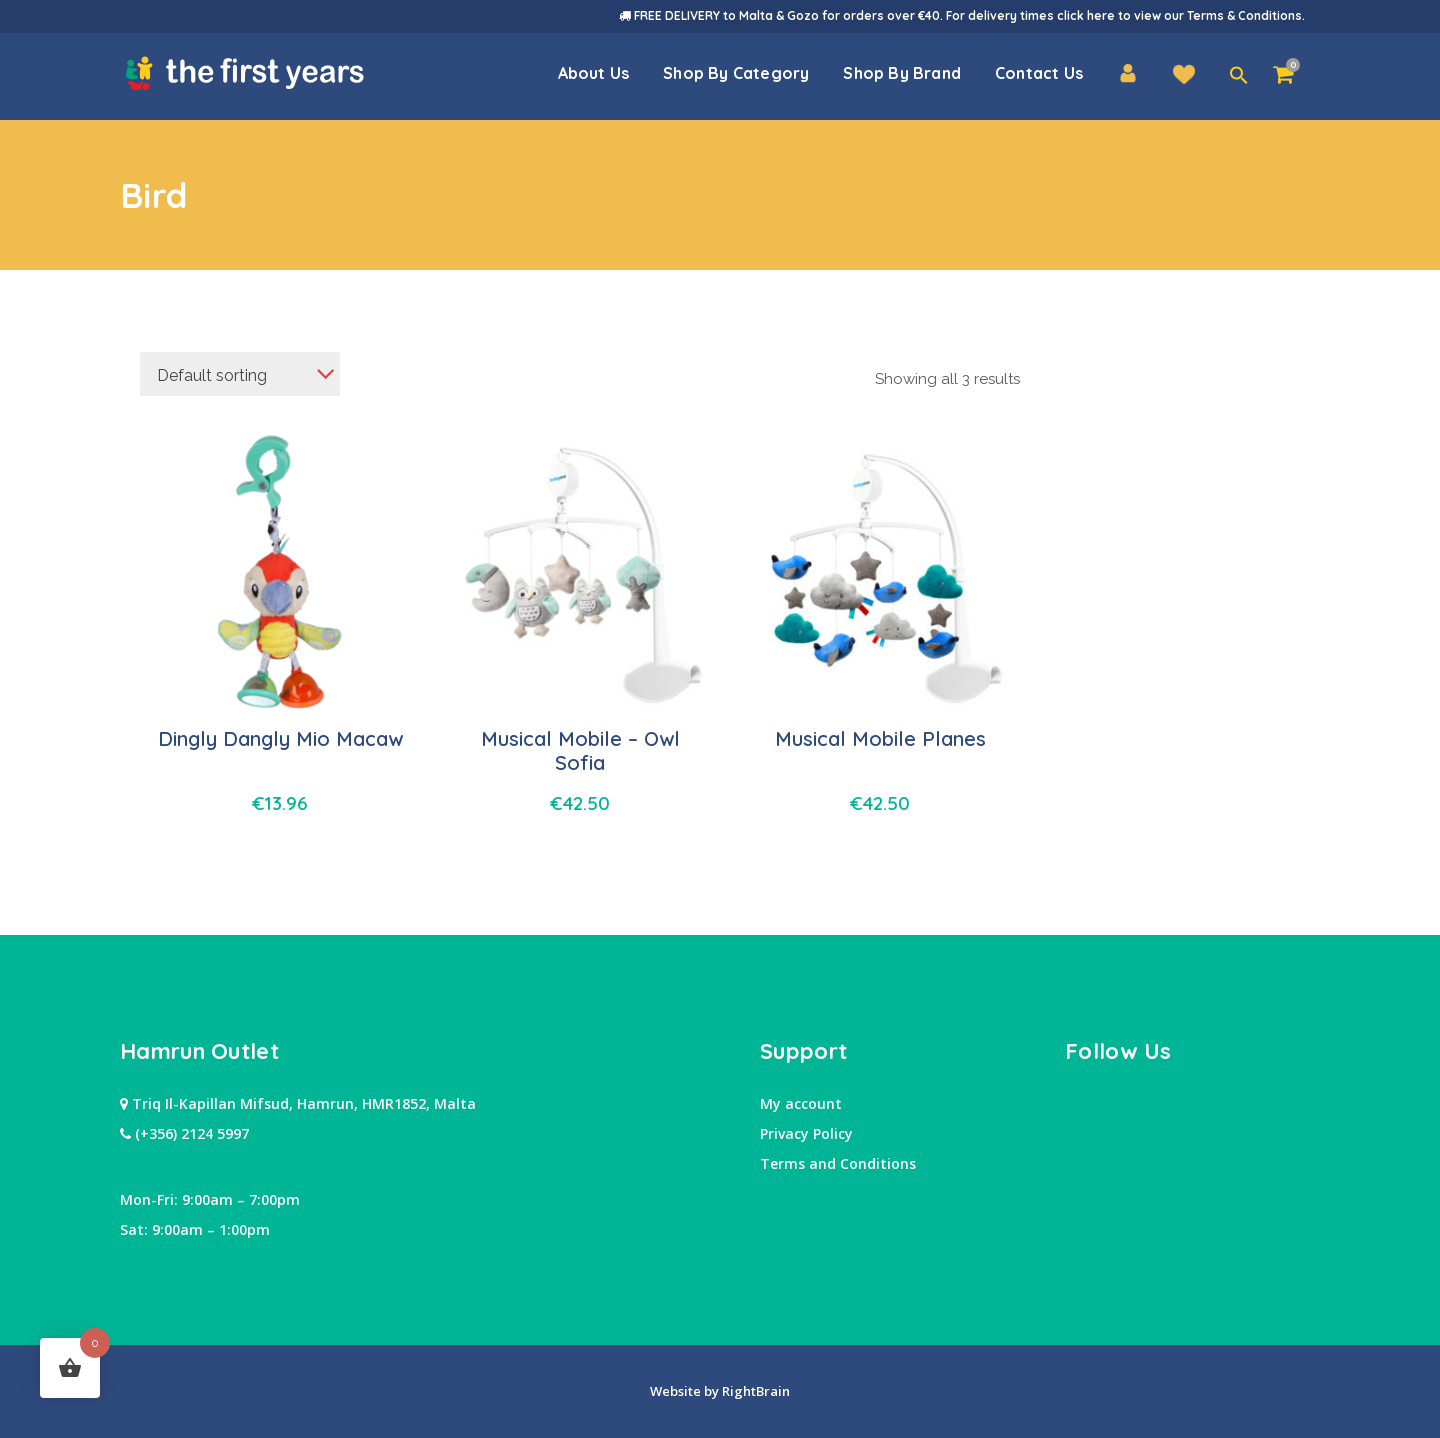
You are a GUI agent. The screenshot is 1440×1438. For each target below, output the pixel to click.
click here (1086, 15)
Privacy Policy (806, 1133)
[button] (1239, 76)
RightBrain (754, 1391)
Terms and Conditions (838, 1163)
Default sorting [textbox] (212, 375)
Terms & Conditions (1244, 15)
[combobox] (240, 374)
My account (801, 1103)
